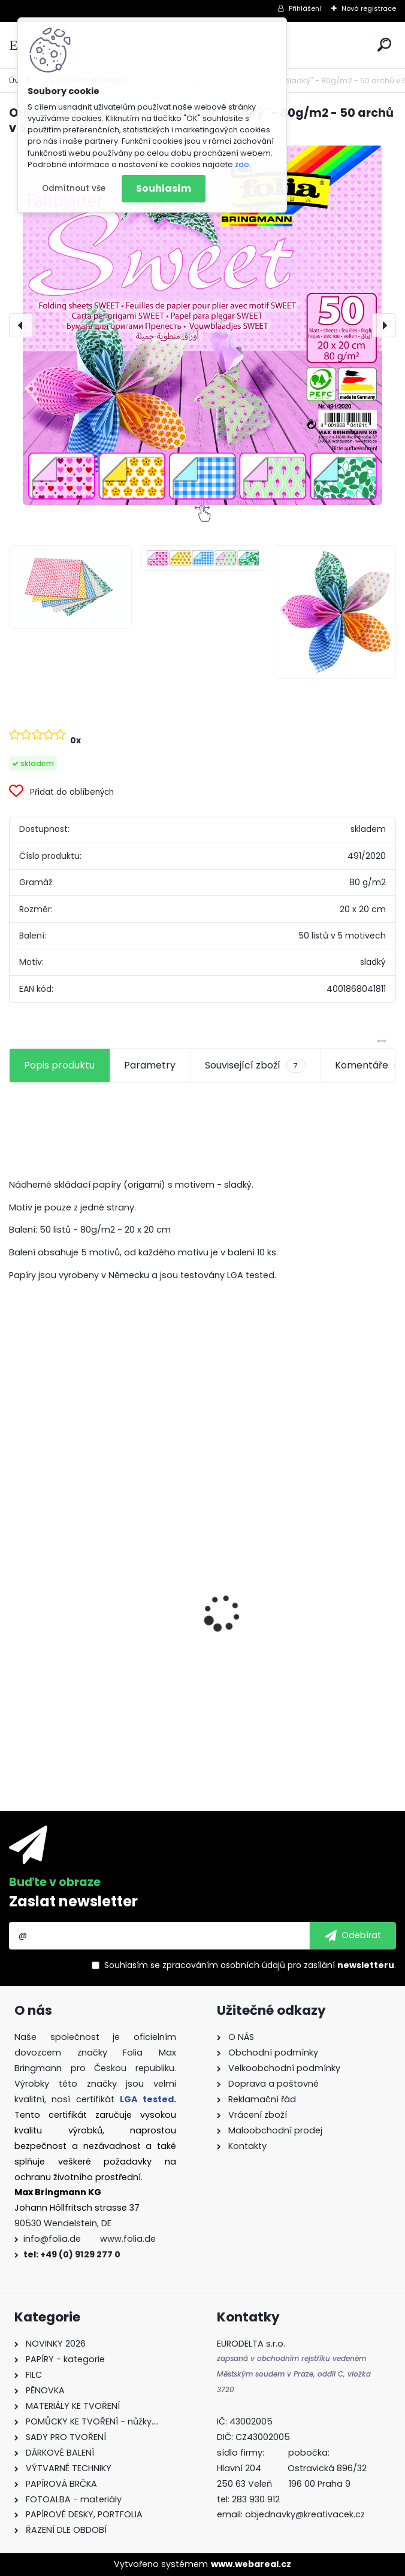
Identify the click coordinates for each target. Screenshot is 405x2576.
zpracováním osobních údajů (223, 1965)
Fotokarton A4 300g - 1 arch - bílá (294, 1592)
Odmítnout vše (73, 188)
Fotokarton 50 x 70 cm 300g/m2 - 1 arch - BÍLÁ (99, 1599)
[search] (384, 44)
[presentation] (21, 325)
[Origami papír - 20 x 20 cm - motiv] (70, 587)
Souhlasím (163, 188)
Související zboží (255, 1065)
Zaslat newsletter (73, 1901)
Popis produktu (59, 1065)
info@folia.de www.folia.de (89, 2239)
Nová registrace (368, 8)
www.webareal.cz (251, 2564)
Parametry (150, 1065)
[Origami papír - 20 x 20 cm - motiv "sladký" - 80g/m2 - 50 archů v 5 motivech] (202, 325)
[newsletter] (352, 1936)
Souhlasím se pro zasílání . (250, 1965)
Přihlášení (305, 8)
